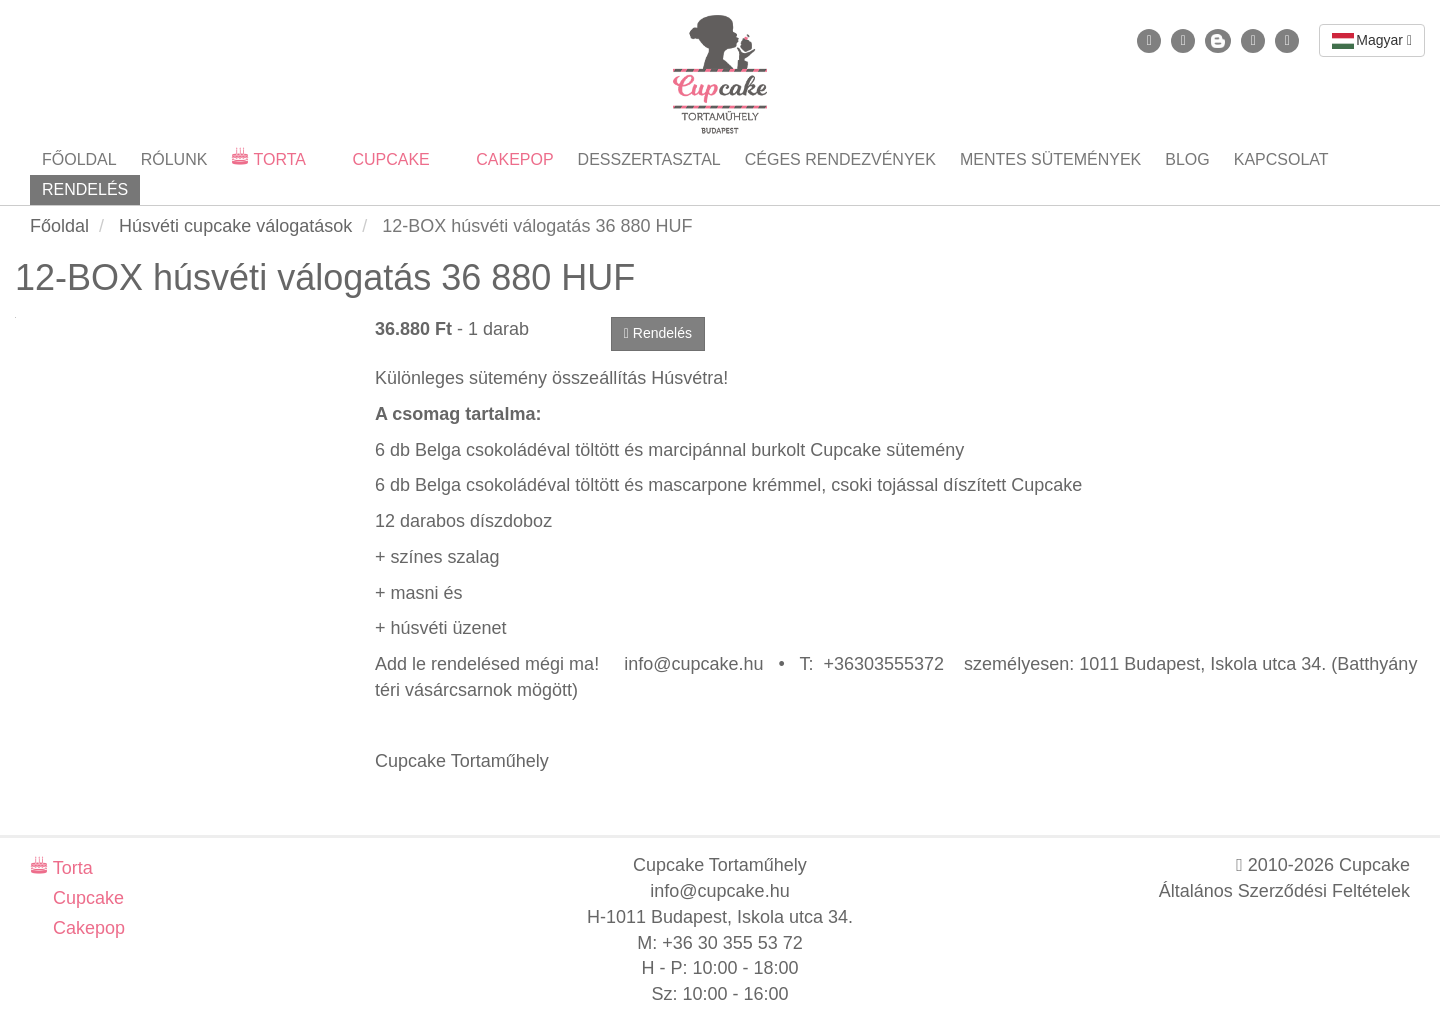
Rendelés (85, 189)
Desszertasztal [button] (649, 159)
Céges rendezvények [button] (840, 159)
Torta (70, 868)
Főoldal (79, 159)
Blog (1187, 159)
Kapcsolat (1281, 159)
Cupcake (86, 898)
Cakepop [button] (513, 159)
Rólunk (174, 159)
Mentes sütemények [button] (1050, 159)
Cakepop (86, 928)
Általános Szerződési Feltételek (1284, 891)
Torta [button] (277, 159)
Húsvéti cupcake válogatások (235, 226)
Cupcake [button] (389, 159)
